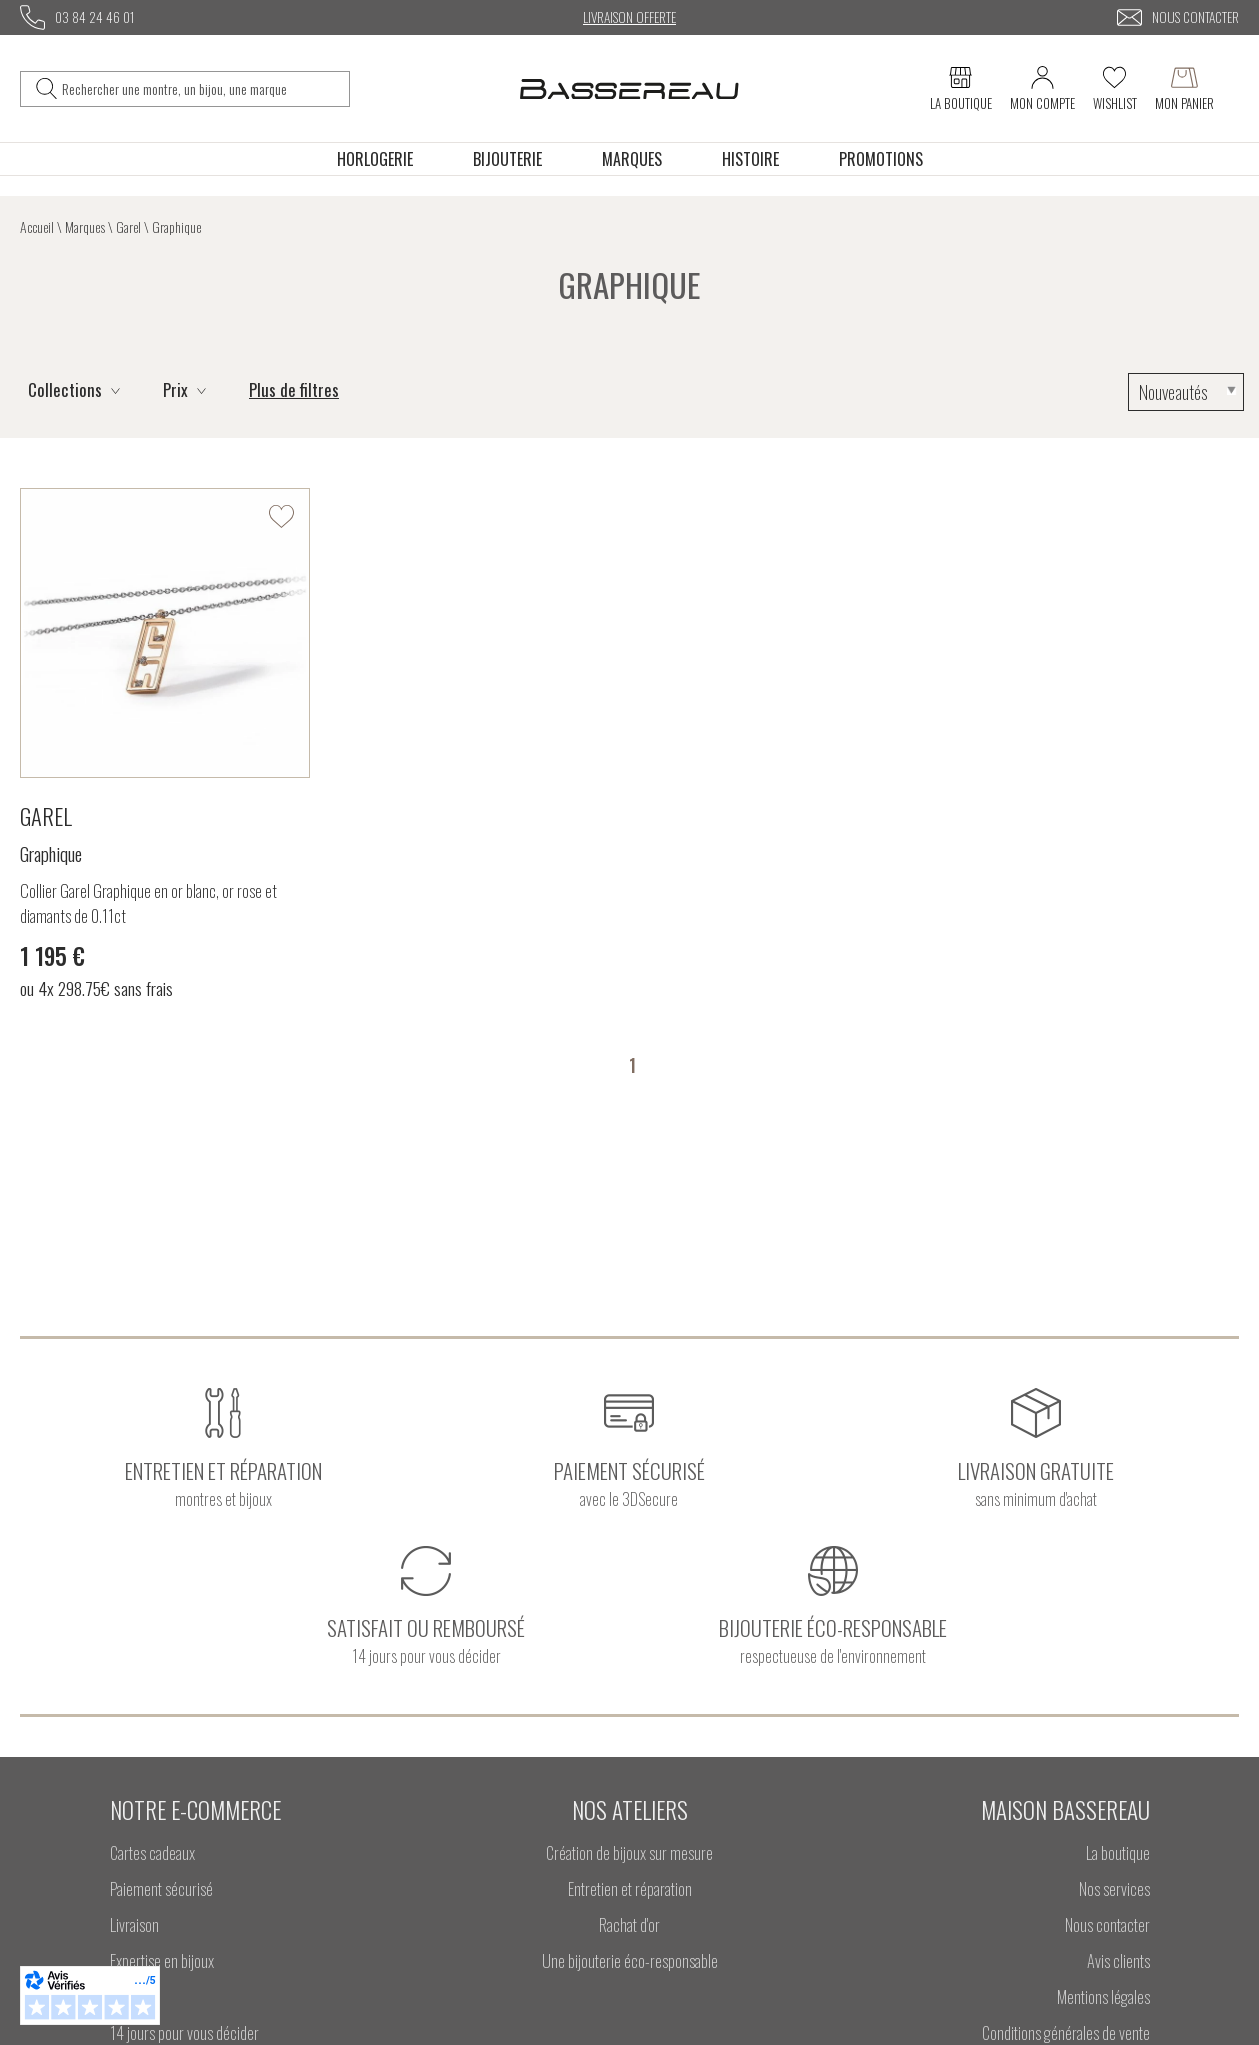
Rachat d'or (629, 1924)
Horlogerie (375, 159)
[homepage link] (629, 88)
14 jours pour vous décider (184, 2032)
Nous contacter (1107, 1924)
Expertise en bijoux (162, 1960)
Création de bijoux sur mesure (629, 1852)
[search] (46, 89)
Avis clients (1118, 1960)
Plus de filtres (294, 389)
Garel (128, 226)
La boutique (1118, 1852)
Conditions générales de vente (1066, 2032)
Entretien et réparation (630, 1888)
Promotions (881, 159)
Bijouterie (507, 159)
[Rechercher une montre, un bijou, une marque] (200, 89)
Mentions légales (1103, 1996)
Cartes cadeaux (152, 1852)
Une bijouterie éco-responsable (630, 1960)
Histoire (750, 159)
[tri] (1186, 392)
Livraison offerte (629, 17)
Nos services (1114, 1888)
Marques (632, 159)
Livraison (134, 1924)
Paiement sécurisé (161, 1888)
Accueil (37, 226)
